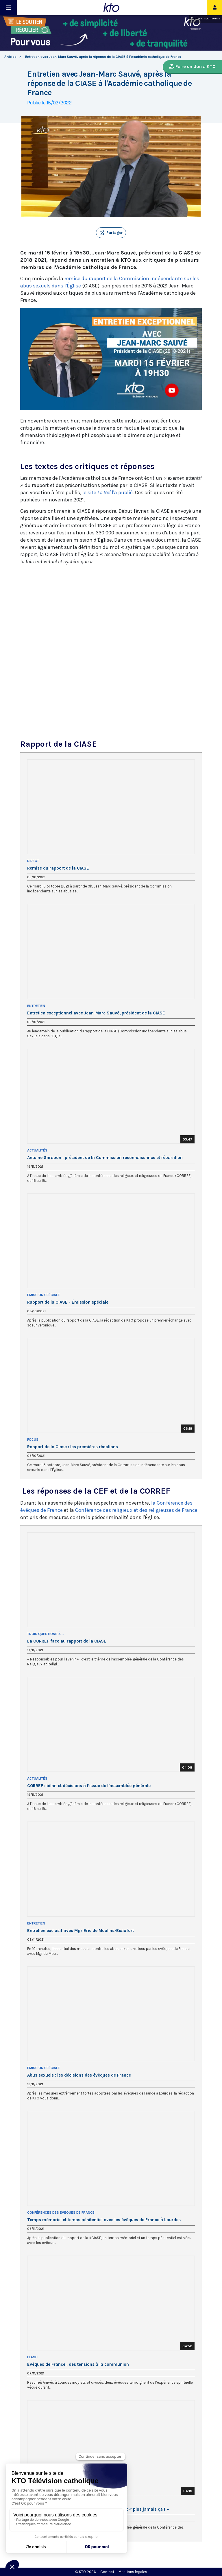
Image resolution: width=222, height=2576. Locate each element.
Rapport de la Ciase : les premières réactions (72, 1446)
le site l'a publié (107, 492)
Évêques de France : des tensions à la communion (78, 2364)
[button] (111, 232)
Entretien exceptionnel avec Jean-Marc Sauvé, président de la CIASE (96, 1013)
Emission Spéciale (43, 1295)
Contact (107, 2572)
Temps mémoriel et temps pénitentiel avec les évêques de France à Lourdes (104, 2219)
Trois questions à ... (45, 1634)
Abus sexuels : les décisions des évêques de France (79, 2075)
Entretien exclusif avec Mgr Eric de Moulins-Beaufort (80, 1930)
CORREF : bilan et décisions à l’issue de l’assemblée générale (89, 1785)
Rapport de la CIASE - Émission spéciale (67, 1302)
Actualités (37, 1150)
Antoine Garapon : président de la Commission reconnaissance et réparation (105, 1157)
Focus (32, 1440)
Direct (33, 861)
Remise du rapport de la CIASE (58, 868)
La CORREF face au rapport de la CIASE (66, 1641)
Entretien (36, 1006)
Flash (32, 2357)
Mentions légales (133, 2572)
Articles (10, 57)
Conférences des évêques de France (61, 2212)
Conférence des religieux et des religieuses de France (136, 1510)
